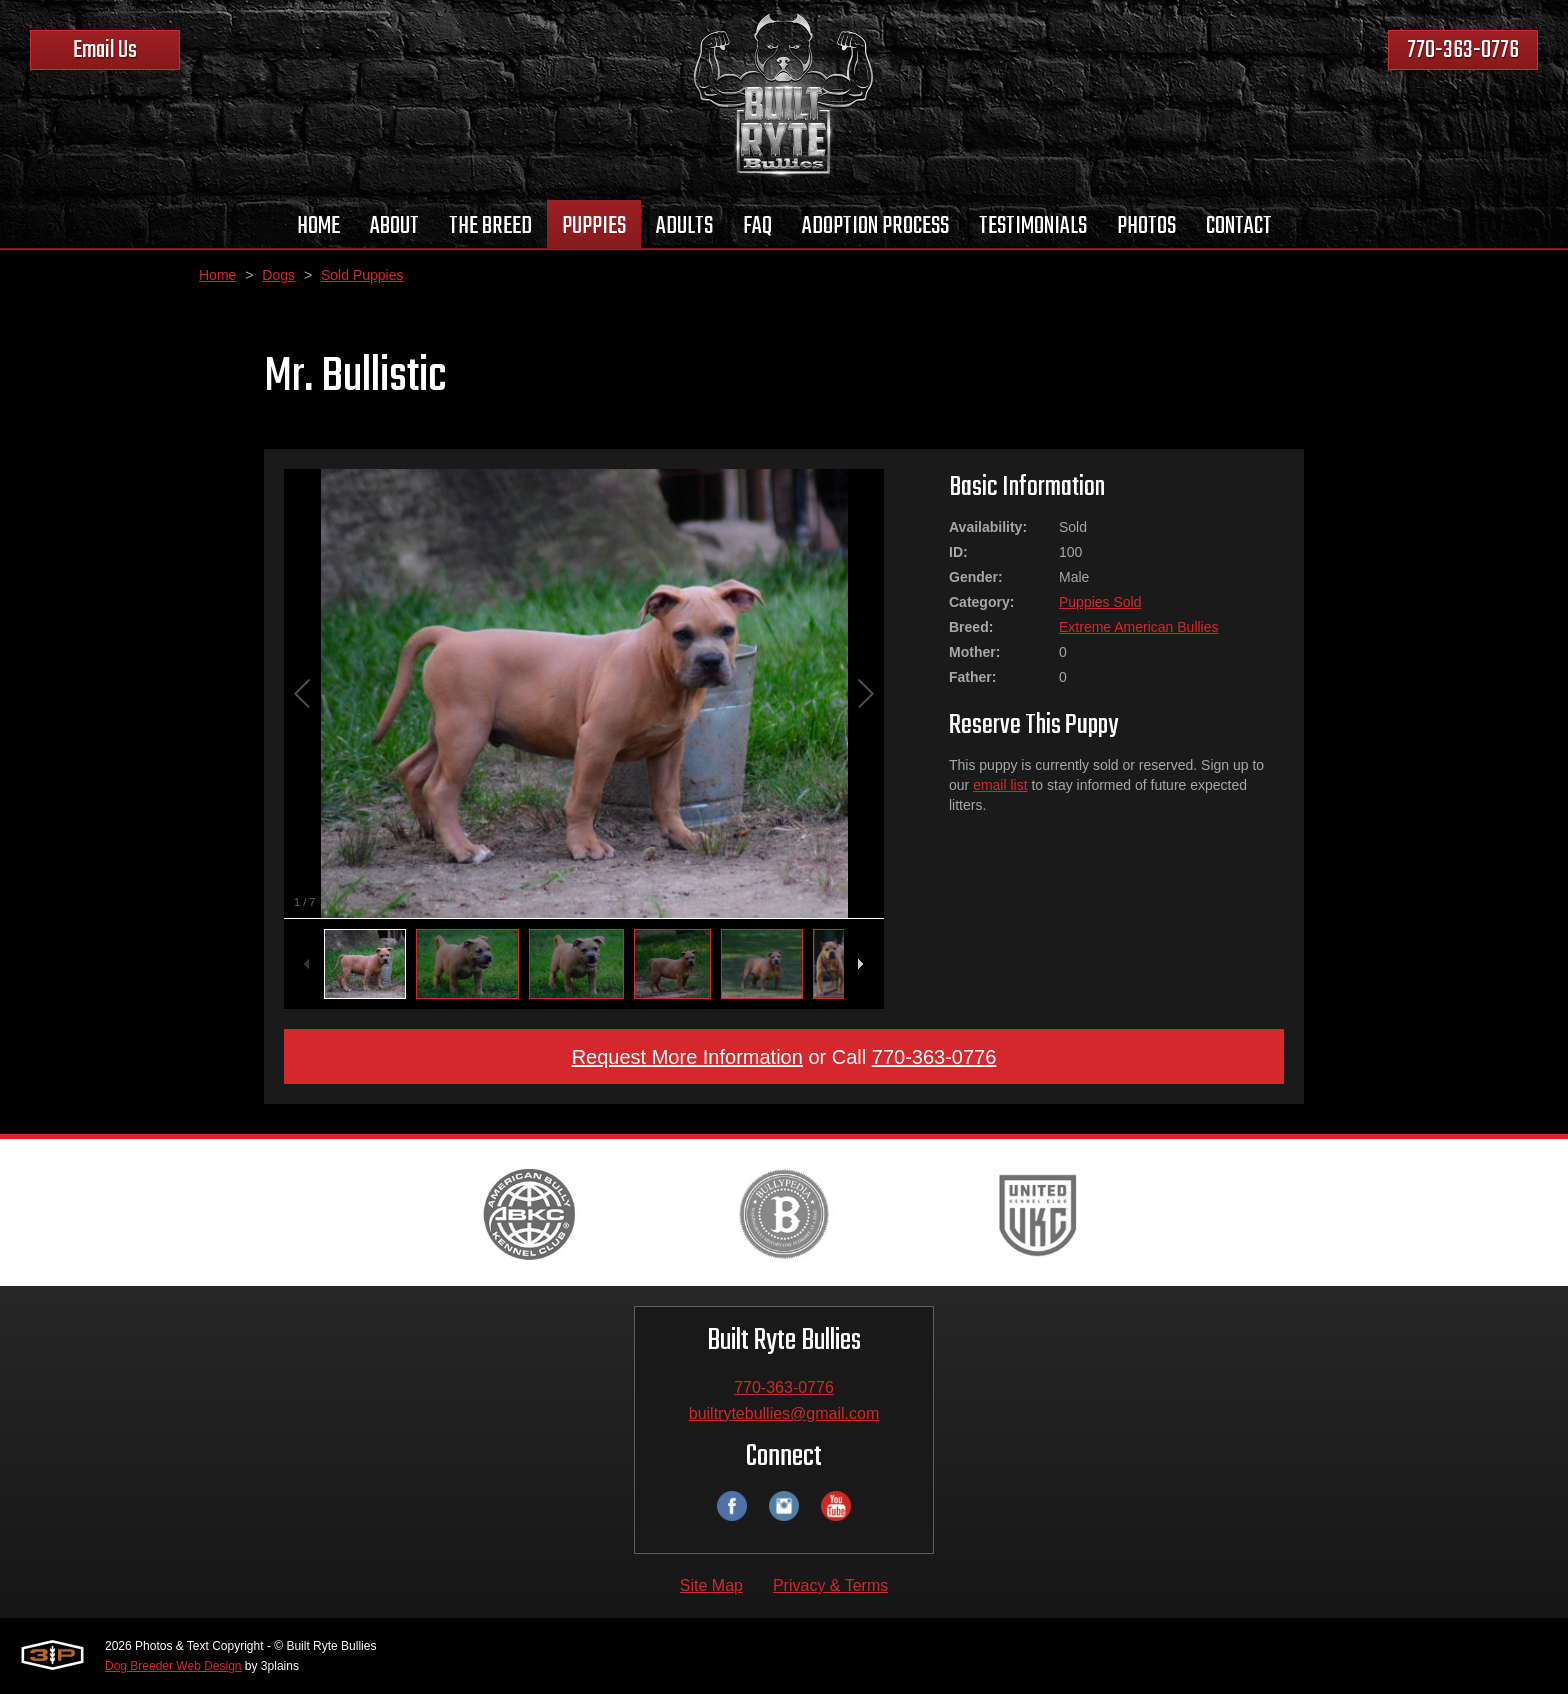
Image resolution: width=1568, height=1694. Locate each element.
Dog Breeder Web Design (173, 1666)
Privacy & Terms (830, 1585)
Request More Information (687, 1057)
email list (1000, 785)
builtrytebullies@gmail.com (784, 1413)
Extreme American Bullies (1139, 627)
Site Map (711, 1585)
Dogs (278, 275)
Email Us (105, 50)
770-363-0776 (1463, 50)
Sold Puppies (362, 275)
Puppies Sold (1100, 602)
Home (217, 275)
